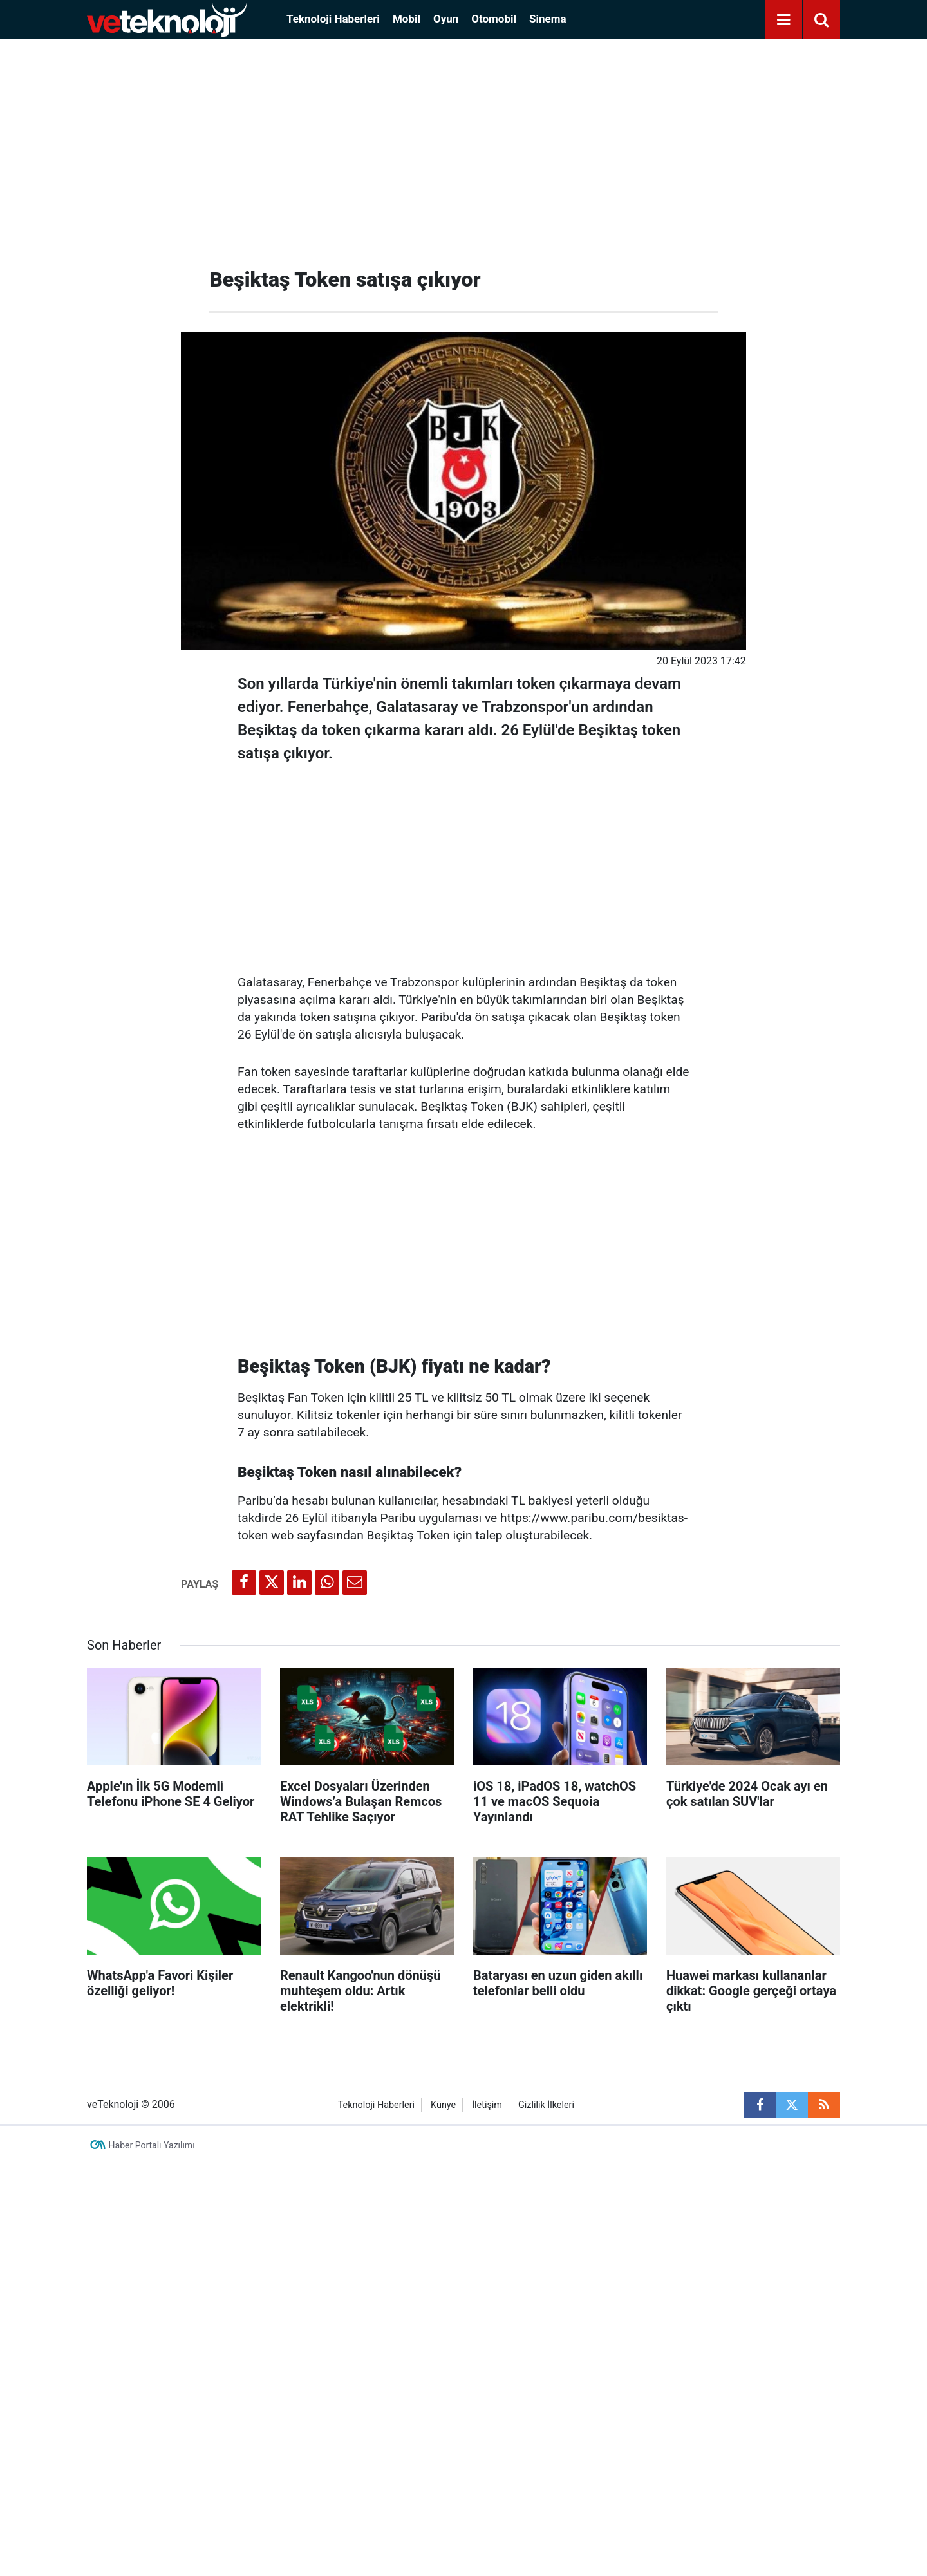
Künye (443, 2105)
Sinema (547, 18)
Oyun (445, 18)
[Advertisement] (463, 148)
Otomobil (493, 18)
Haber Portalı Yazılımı (152, 2145)
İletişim (487, 2105)
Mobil (406, 18)
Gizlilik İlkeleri (546, 2105)
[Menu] (783, 20)
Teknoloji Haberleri (333, 18)
